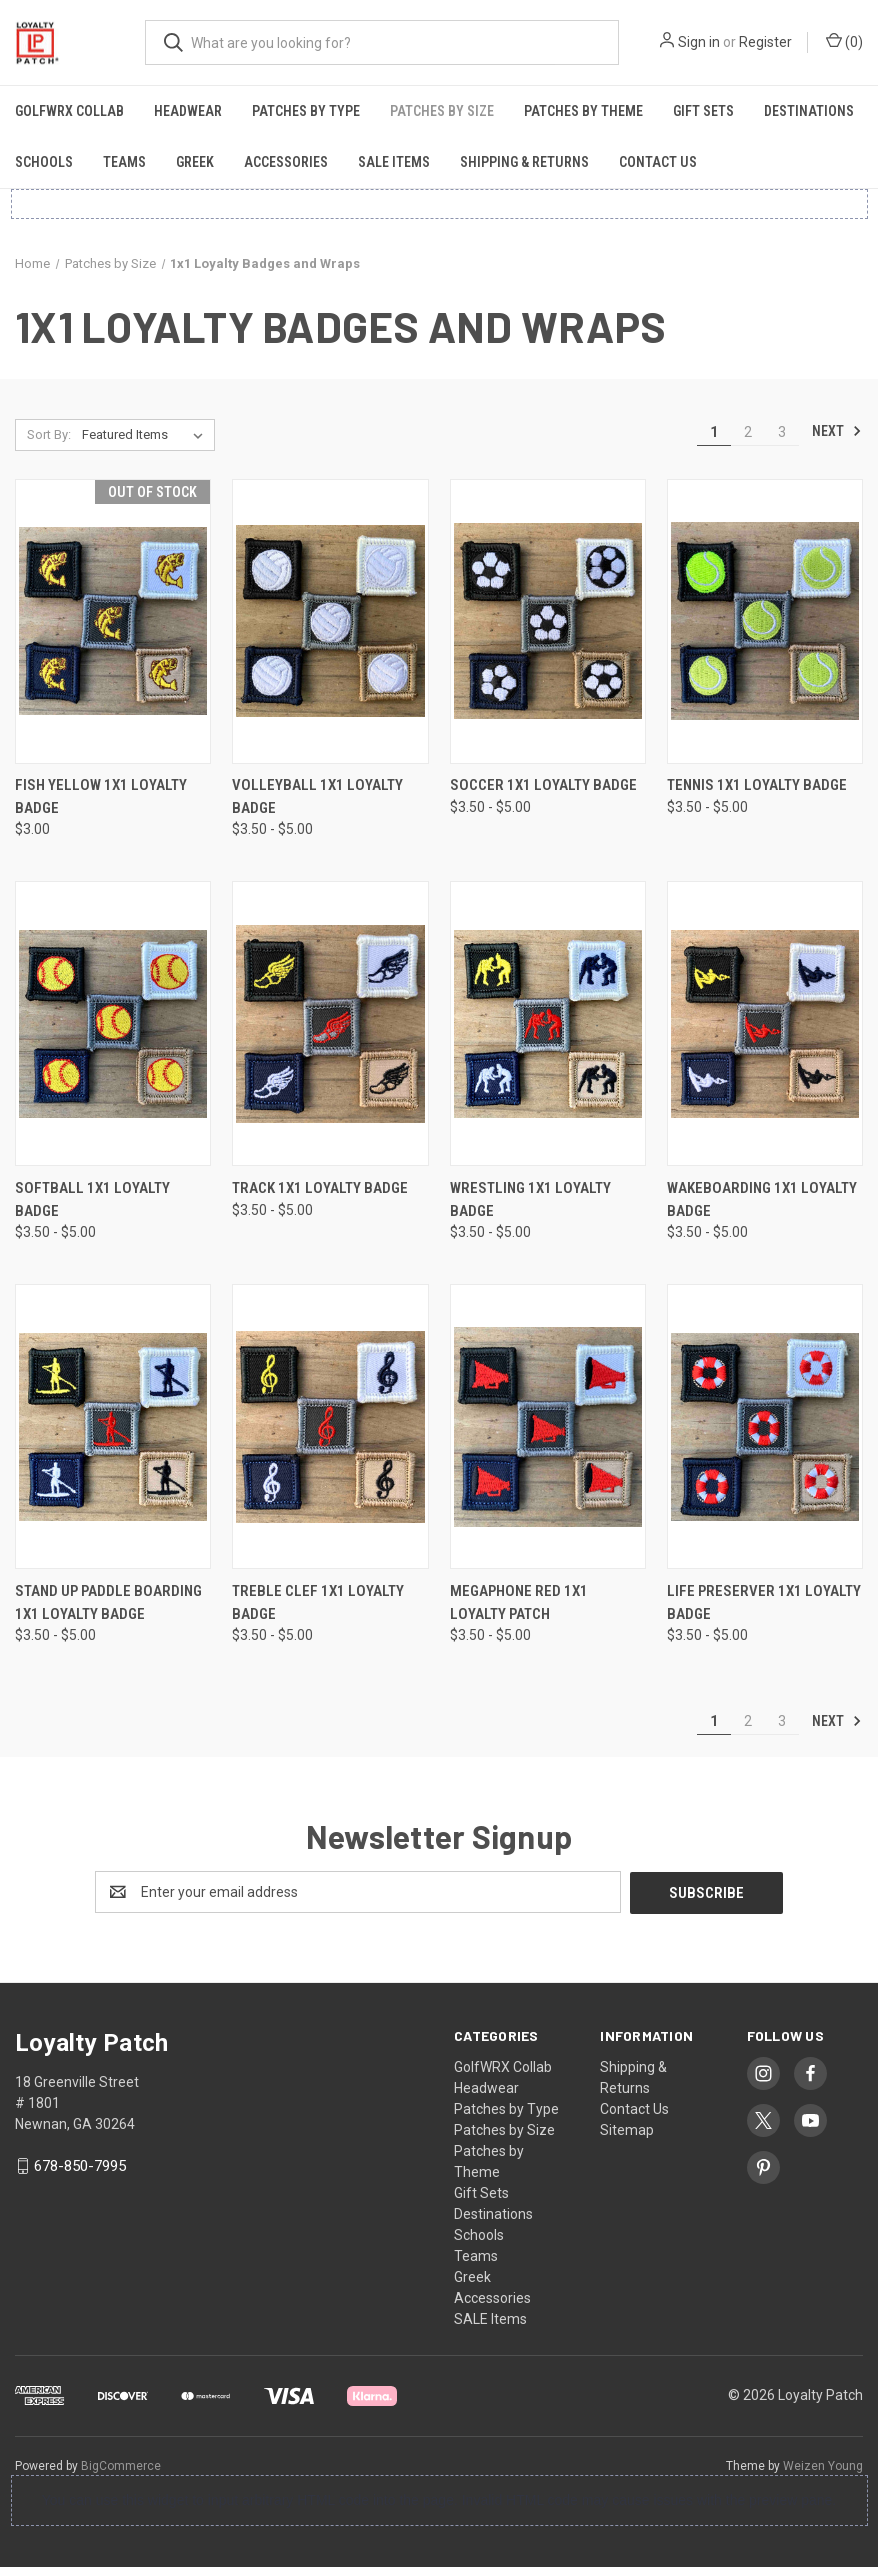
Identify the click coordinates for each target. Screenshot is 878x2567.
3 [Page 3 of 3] (782, 432)
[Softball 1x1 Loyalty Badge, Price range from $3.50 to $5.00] (113, 1023)
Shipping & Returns (524, 162)
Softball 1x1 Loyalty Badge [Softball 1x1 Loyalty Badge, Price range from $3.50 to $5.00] (92, 1199)
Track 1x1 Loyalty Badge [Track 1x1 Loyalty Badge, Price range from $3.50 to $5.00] (320, 1188)
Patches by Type (306, 111)
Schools (44, 162)
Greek (195, 162)
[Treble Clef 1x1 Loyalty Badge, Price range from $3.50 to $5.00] (330, 1426)
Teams (124, 162)
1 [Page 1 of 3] (714, 432)
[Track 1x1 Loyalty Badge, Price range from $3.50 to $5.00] (330, 1023)
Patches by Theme (583, 111)
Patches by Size (442, 111)
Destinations (809, 111)
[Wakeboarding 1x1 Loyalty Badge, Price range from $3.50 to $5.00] (765, 1023)
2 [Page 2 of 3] (748, 432)
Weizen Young (823, 2465)
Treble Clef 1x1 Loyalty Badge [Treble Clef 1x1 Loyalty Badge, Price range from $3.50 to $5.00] (318, 1602)
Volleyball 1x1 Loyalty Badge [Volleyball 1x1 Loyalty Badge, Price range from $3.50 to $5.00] (317, 796)
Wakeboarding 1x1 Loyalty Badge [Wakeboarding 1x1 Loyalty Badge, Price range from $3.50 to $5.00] (762, 1199)
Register (765, 42)
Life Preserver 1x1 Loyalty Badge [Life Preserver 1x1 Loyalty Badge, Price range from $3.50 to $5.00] (764, 1602)
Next (837, 431)
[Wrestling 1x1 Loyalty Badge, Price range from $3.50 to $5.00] (548, 1023)
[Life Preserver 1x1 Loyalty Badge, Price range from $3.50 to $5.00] (765, 1426)
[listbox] (146, 435)
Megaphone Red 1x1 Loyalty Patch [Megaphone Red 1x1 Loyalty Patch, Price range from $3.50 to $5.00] (519, 1602)
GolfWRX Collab (69, 111)
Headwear (188, 111)
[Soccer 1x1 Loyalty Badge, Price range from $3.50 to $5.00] (548, 621)
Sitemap (627, 2129)
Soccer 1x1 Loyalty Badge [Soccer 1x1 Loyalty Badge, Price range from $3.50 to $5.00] (543, 785)
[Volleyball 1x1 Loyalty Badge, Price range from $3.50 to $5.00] (330, 621)
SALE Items (394, 162)
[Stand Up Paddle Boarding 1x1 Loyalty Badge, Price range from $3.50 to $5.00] (113, 1426)
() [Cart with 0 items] (844, 41)
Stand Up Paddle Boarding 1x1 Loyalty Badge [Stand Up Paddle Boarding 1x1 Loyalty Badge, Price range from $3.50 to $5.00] (108, 1602)
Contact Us (658, 162)
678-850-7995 (80, 2165)
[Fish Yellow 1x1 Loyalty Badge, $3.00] (113, 621)
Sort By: (49, 434)
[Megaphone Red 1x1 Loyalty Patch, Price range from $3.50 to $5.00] (548, 1426)
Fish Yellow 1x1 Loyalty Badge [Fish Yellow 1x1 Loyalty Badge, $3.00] (101, 796)
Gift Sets (703, 111)
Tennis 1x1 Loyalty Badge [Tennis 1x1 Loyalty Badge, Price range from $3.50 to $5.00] (757, 785)
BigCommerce (121, 2465)
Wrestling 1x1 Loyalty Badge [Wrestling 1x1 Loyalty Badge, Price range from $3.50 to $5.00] (530, 1199)
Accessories (286, 162)
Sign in (699, 42)
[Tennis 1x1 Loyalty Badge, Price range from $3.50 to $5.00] (765, 621)
